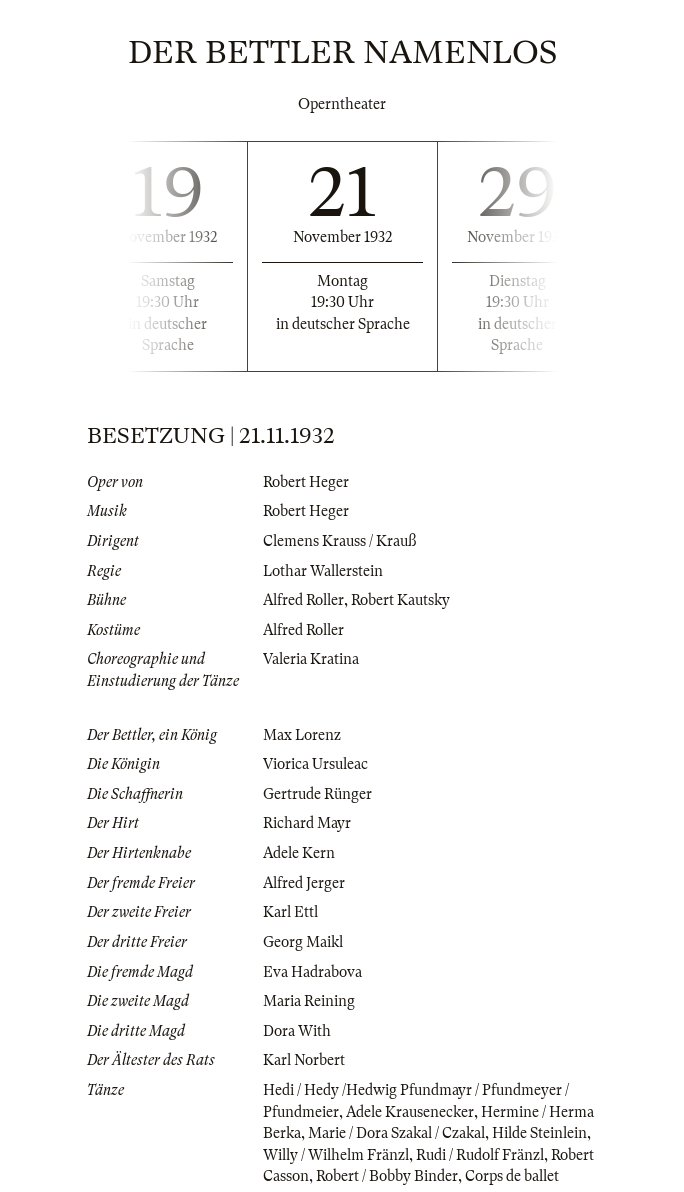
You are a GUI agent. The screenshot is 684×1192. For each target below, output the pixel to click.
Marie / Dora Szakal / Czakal (396, 1133)
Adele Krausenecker (410, 1112)
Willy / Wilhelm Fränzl (336, 1155)
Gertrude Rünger (317, 794)
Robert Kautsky (400, 600)
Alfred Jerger (304, 883)
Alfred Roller (303, 600)
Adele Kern (299, 853)
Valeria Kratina (311, 659)
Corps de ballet (512, 1176)
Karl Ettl (290, 912)
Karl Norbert (304, 1060)
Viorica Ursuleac (315, 764)
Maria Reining (309, 1001)
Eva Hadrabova (312, 972)
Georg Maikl (303, 942)
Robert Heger (306, 482)
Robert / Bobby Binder (387, 1176)
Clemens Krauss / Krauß (339, 541)
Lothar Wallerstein (323, 571)
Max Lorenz (302, 735)
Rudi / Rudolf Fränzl (480, 1155)
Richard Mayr (307, 823)
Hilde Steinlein (539, 1133)
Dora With (297, 1031)
